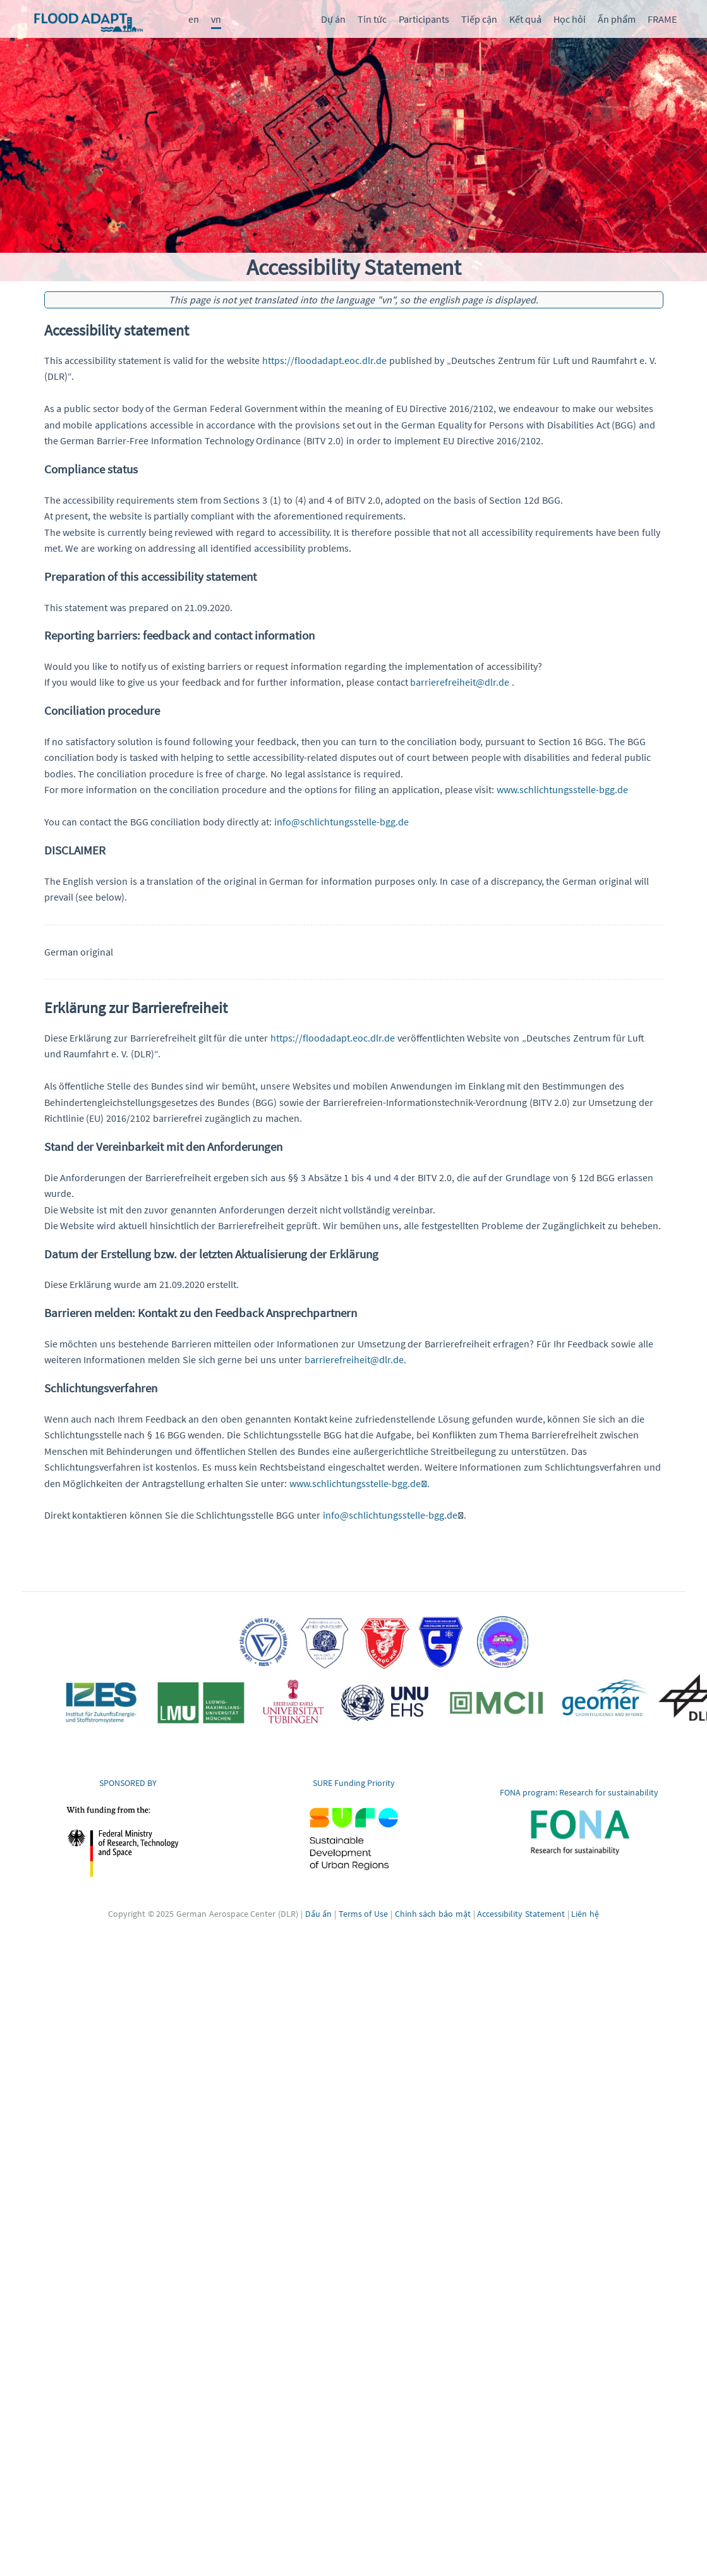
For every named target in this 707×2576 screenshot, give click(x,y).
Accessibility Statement (521, 1905)
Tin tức (372, 19)
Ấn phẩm (617, 19)
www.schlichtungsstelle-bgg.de (562, 785)
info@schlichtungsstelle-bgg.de (341, 817)
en (193, 19)
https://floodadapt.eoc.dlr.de (324, 359)
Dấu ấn (318, 1905)
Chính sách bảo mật (433, 1905)
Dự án (333, 19)
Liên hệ (585, 1905)
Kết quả (525, 19)
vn (216, 19)
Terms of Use (363, 1905)
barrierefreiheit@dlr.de (459, 679)
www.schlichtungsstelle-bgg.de (358, 1474)
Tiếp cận (479, 19)
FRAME (662, 19)
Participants (424, 19)
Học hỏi (569, 19)
